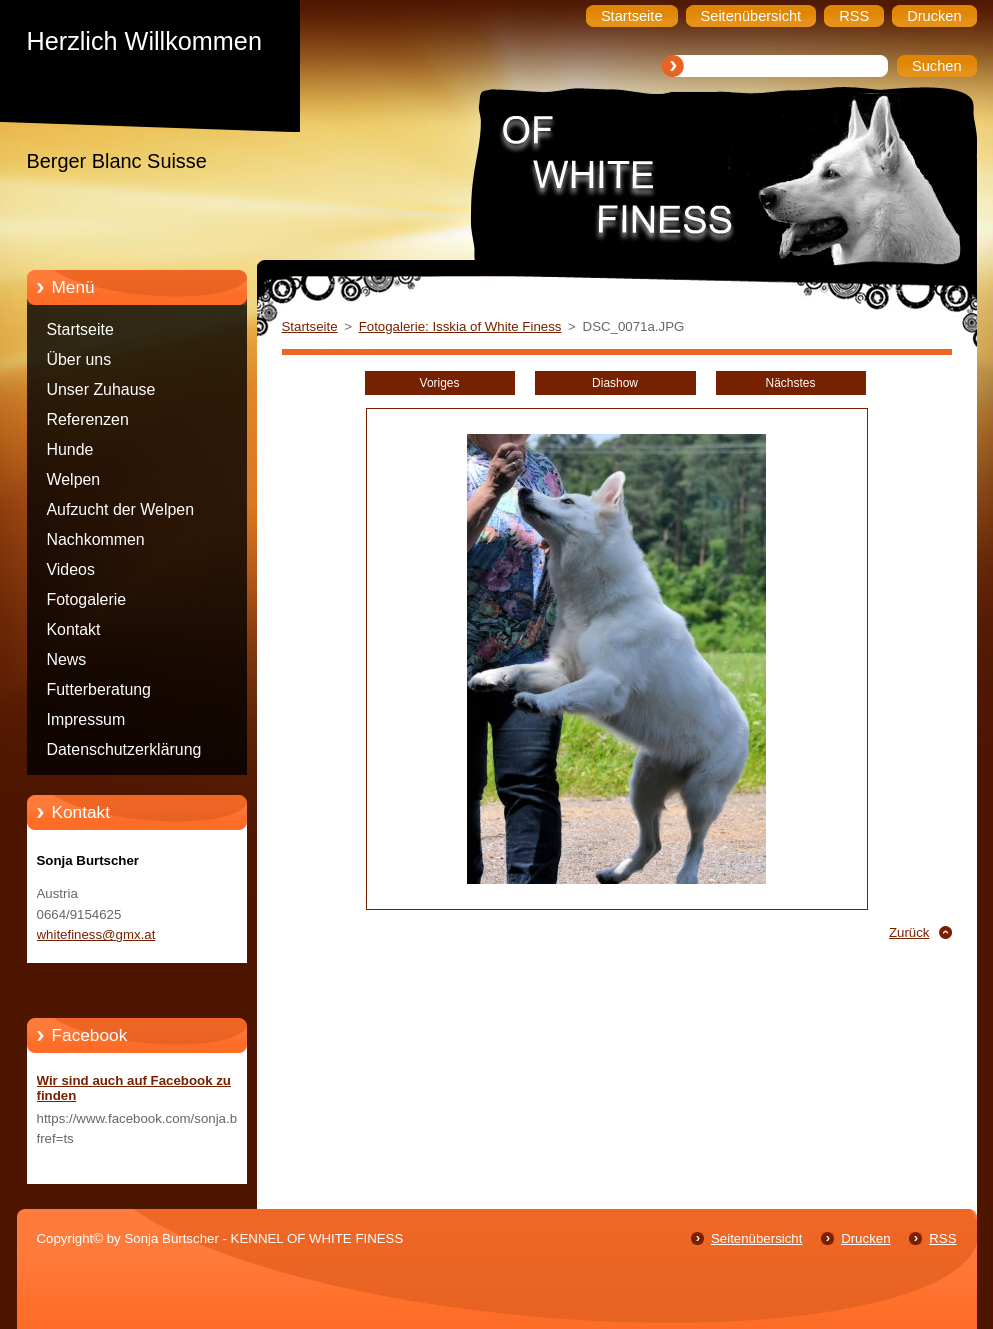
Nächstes (791, 383)
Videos (71, 569)
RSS (942, 1238)
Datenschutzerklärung (124, 749)
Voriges (440, 383)
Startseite (80, 329)
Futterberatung (99, 689)
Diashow (615, 383)
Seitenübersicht (756, 1238)
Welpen (74, 479)
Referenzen (88, 419)
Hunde (70, 449)
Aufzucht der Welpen (121, 509)
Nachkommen (96, 539)
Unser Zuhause (101, 389)
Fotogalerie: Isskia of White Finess (460, 326)
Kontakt (74, 629)
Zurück (909, 932)
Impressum (86, 719)
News (67, 659)
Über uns (79, 359)
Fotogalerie (87, 599)
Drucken (865, 1238)
